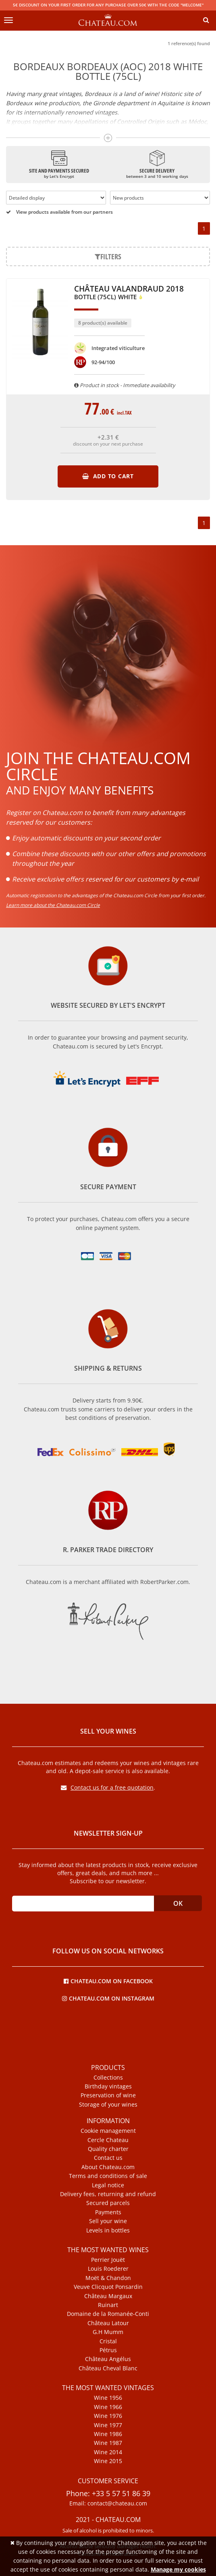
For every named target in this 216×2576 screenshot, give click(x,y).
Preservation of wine (108, 2095)
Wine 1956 (108, 2398)
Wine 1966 (108, 2407)
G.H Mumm (108, 2332)
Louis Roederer (108, 2269)
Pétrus (108, 2350)
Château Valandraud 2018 (129, 293)
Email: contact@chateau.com (108, 2503)
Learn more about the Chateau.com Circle (53, 905)
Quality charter (108, 2149)
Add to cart (107, 476)
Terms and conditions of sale (108, 2176)
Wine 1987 (108, 2443)
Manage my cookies (178, 2569)
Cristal (108, 2341)
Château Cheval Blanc (108, 2368)
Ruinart (108, 2305)
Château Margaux (108, 2296)
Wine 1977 (108, 2425)
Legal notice (108, 2185)
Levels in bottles (108, 2230)
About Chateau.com (108, 2167)
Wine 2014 (108, 2452)
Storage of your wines (108, 2104)
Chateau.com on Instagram (108, 1998)
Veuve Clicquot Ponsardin (108, 2287)
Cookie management (108, 2131)
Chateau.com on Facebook (108, 1980)
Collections (108, 2077)
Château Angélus (108, 2359)
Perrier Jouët (108, 2260)
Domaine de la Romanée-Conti (108, 2314)
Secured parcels (108, 2203)
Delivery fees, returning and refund (108, 2194)
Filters (108, 256)
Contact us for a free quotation (107, 1787)
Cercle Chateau (108, 2140)
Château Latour (108, 2323)
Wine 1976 (108, 2416)
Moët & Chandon (108, 2278)
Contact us (108, 2158)
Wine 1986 (108, 2434)
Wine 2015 (108, 2461)
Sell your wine (108, 2221)
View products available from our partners (59, 211)
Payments (108, 2212)
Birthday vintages (108, 2086)
